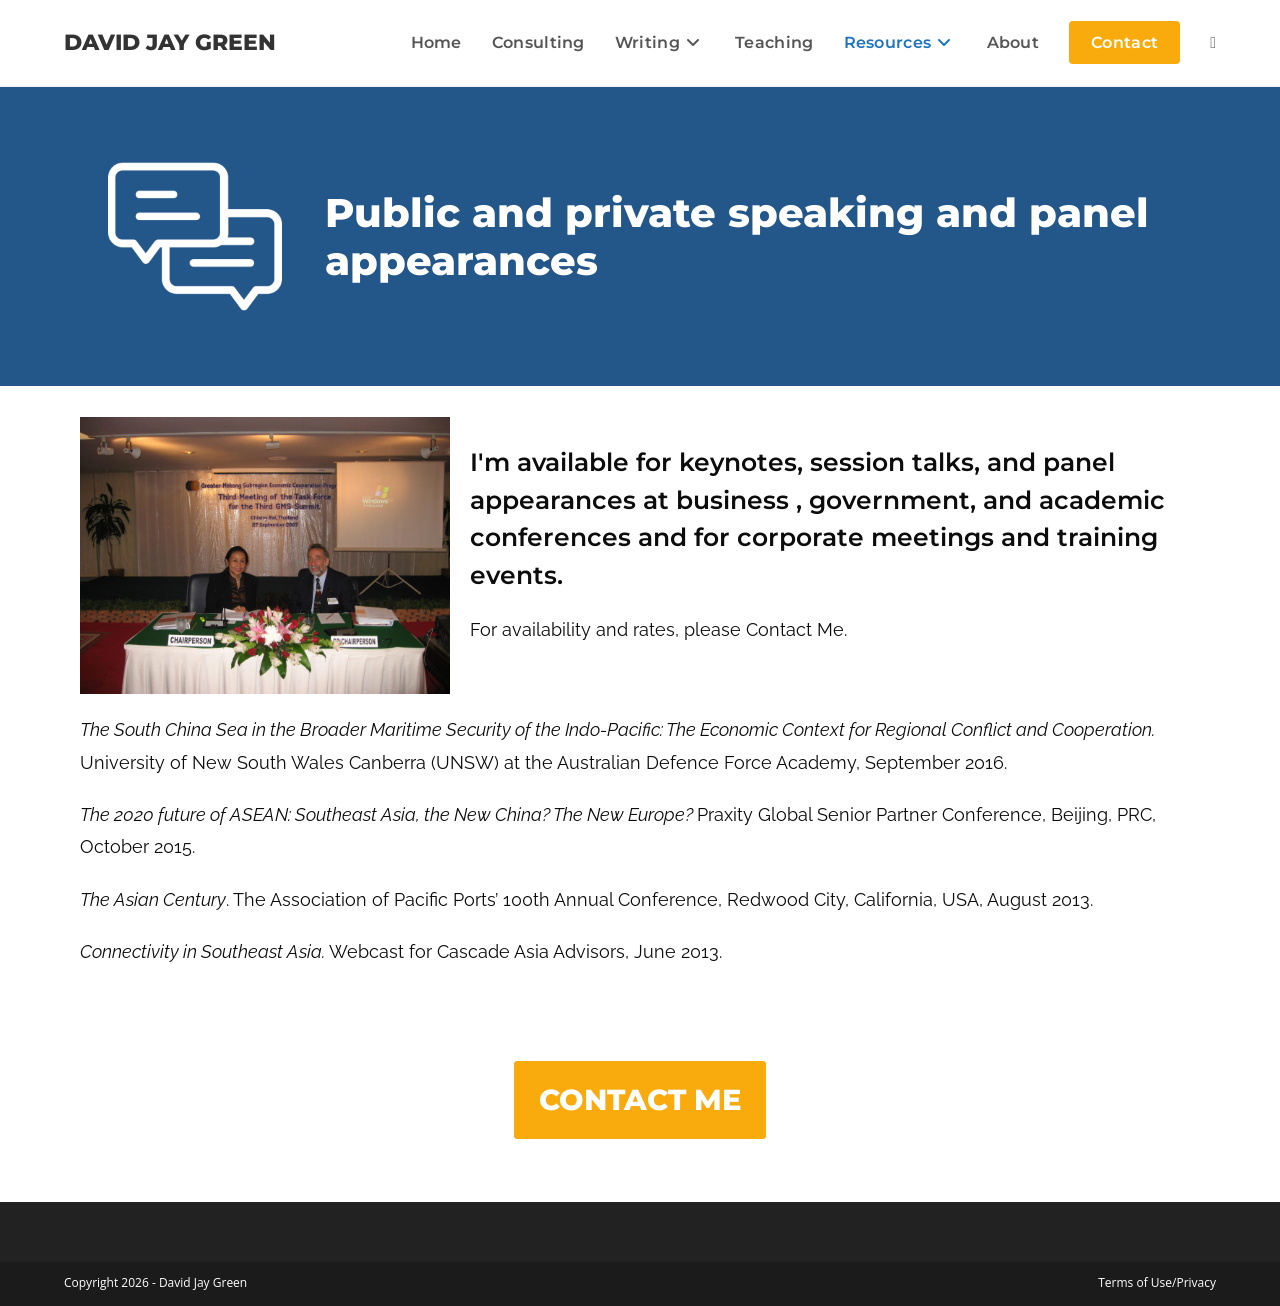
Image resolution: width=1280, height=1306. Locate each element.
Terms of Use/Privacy (1157, 1282)
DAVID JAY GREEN (170, 42)
